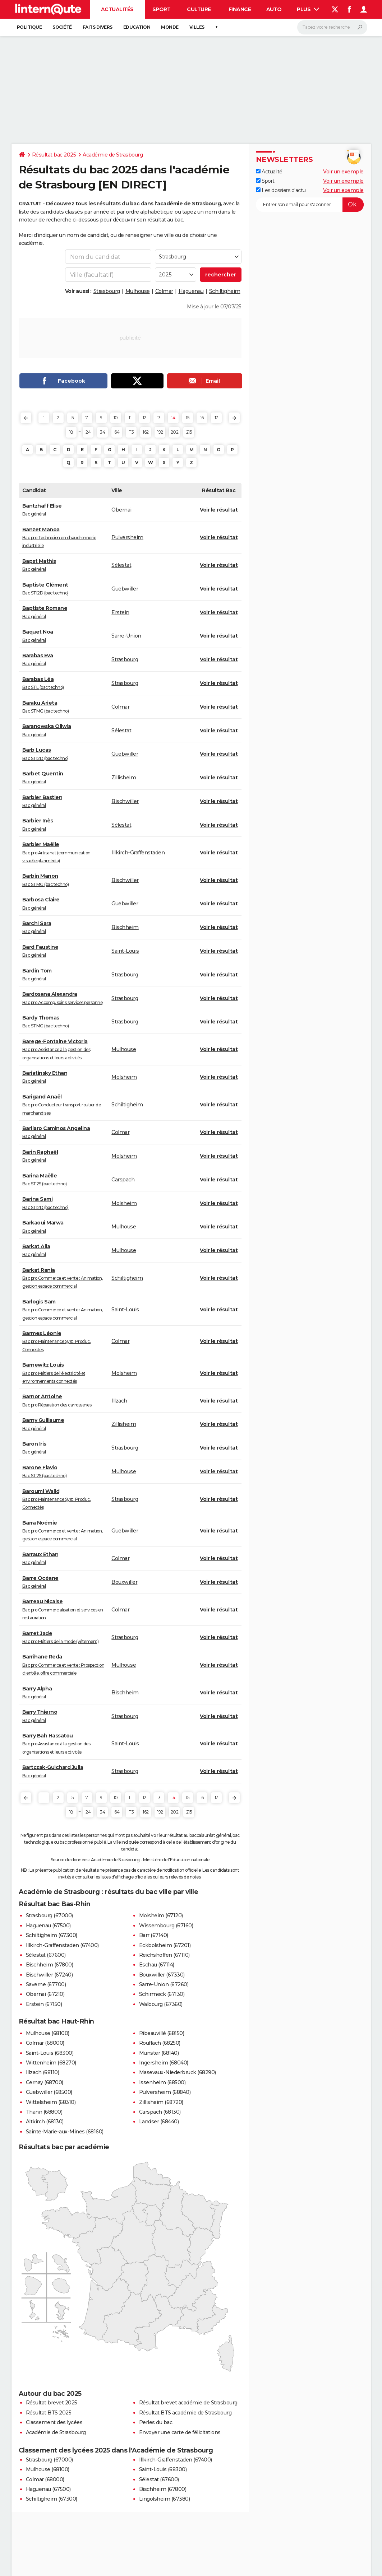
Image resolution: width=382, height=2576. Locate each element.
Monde (170, 27)
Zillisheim (123, 777)
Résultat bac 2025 (54, 154)
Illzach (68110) (42, 2072)
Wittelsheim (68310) (51, 2102)
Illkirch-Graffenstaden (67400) (62, 1945)
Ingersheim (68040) (163, 2062)
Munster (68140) (159, 2053)
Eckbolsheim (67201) (165, 1945)
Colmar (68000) (45, 2043)
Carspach (122, 1179)
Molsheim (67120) (161, 1915)
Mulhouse (137, 291)
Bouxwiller (124, 1582)
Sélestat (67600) (46, 1955)
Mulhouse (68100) (47, 2033)
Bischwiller (125, 801)
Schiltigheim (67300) (51, 1935)
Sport (161, 9)
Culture (199, 9)
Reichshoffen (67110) (164, 1955)
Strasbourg (106, 291)
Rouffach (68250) (159, 2043)
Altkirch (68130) (45, 2121)
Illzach (119, 1400)
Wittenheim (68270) (51, 2062)
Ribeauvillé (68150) (161, 2033)
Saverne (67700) (46, 1984)
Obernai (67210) (45, 1994)
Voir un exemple (343, 171)
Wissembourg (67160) (166, 1925)
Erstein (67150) (44, 2004)
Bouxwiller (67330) (162, 1974)
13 (159, 417)
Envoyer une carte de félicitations (180, 2432)
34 (102, 432)
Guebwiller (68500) (49, 2092)
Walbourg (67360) (161, 2004)
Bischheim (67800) (49, 1964)
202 (175, 432)
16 (202, 417)
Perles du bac (155, 2422)
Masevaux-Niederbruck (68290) (177, 2072)
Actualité (269, 171)
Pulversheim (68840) (165, 2092)
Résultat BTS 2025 (49, 2412)
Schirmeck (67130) (162, 1994)
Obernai (121, 510)
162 (146, 432)
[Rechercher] (332, 27)
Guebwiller (124, 588)
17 (216, 417)
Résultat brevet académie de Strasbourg (188, 2402)
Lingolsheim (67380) (164, 2499)
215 (189, 432)
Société (62, 27)
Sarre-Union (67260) (164, 1984)
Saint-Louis (125, 951)
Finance (240, 9)
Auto (274, 9)
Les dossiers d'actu (281, 190)
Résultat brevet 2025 (51, 2402)
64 (116, 432)
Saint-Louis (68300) (50, 2053)
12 (144, 417)
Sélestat (121, 565)
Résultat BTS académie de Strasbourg (185, 2412)
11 (130, 417)
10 (116, 417)
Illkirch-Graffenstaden (138, 852)
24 (88, 432)
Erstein (120, 612)
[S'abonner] (310, 204)
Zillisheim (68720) (161, 2102)
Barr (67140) (153, 1935)
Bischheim (125, 927)
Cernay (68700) (44, 2082)
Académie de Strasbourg (113, 154)
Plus (308, 9)
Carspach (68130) (160, 2112)
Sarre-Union (126, 636)
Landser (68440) (159, 2121)
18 (71, 432)
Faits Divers (97, 27)
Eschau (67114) (156, 1964)
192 (160, 432)
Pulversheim (127, 537)
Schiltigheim (224, 291)
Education (137, 27)
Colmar (164, 291)
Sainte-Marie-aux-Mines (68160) (64, 2131)
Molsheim (124, 1077)
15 (187, 417)
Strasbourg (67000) (49, 1915)
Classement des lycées (54, 2422)
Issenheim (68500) (162, 2082)
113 (131, 432)
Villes (196, 27)
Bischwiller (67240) (49, 1974)
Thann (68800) (44, 2112)
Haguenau (191, 291)
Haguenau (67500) (48, 1925)
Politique (29, 27)
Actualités (117, 9)
